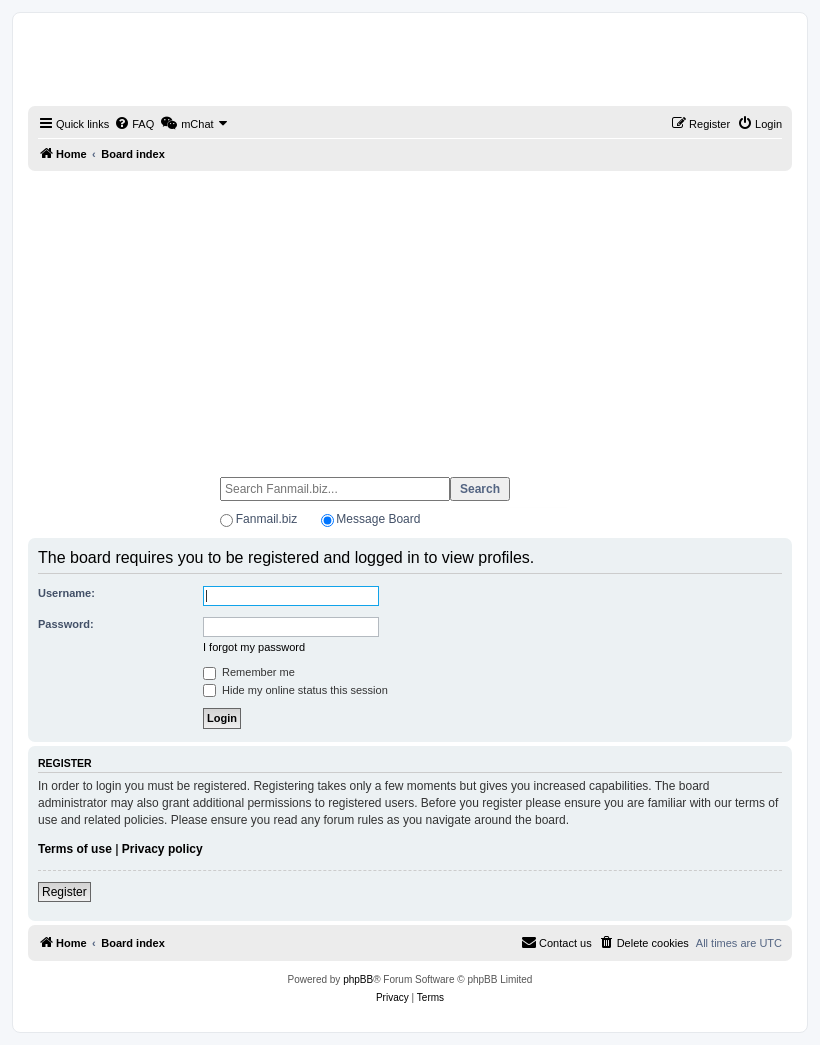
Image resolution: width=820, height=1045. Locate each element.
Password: (66, 624)
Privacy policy (162, 849)
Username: (66, 593)
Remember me (249, 672)
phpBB (358, 979)
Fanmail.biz (266, 519)
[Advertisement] (410, 315)
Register (64, 892)
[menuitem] (134, 124)
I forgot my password (254, 647)
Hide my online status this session (295, 690)
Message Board (378, 519)
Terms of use (75, 849)
